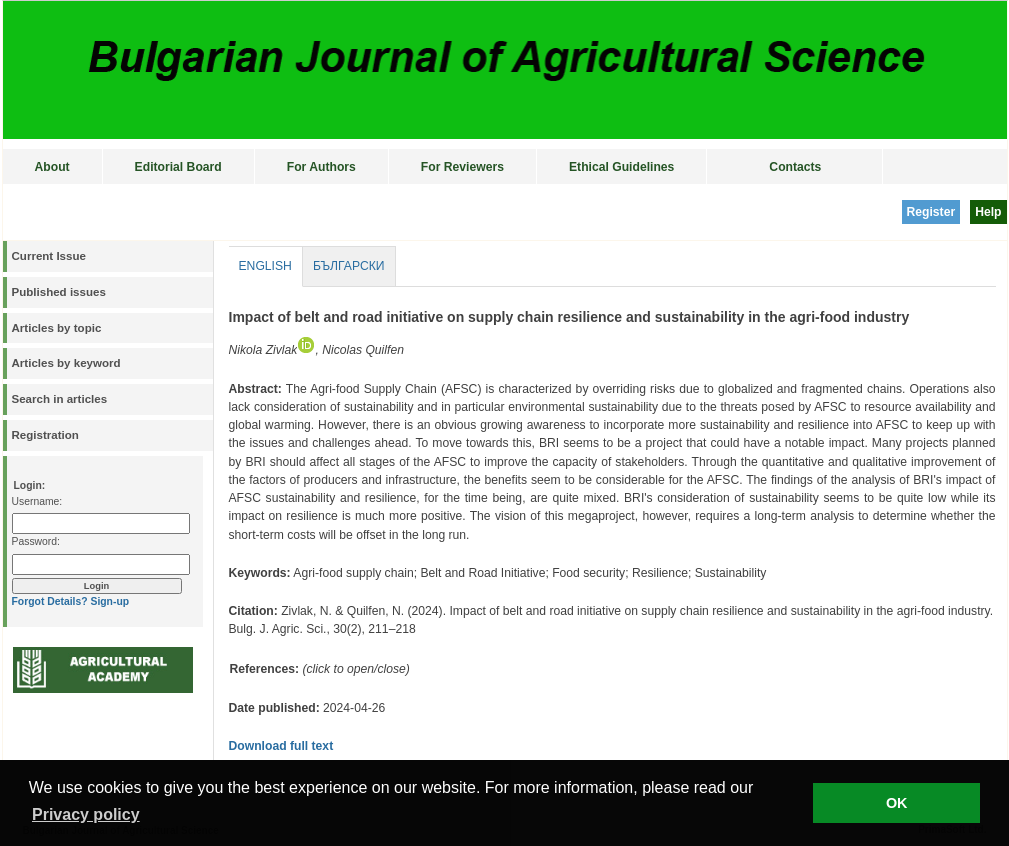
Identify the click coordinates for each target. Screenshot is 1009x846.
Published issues (59, 292)
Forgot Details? (50, 601)
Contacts (795, 167)
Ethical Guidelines (621, 167)
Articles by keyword (66, 363)
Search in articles (60, 399)
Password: (36, 541)
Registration (45, 435)
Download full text (281, 746)
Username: (37, 501)
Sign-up (109, 601)
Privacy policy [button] (86, 814)
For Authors (321, 167)
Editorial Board (178, 167)
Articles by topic (57, 328)
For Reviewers (462, 167)
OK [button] (897, 803)
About (52, 167)
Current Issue (49, 256)
